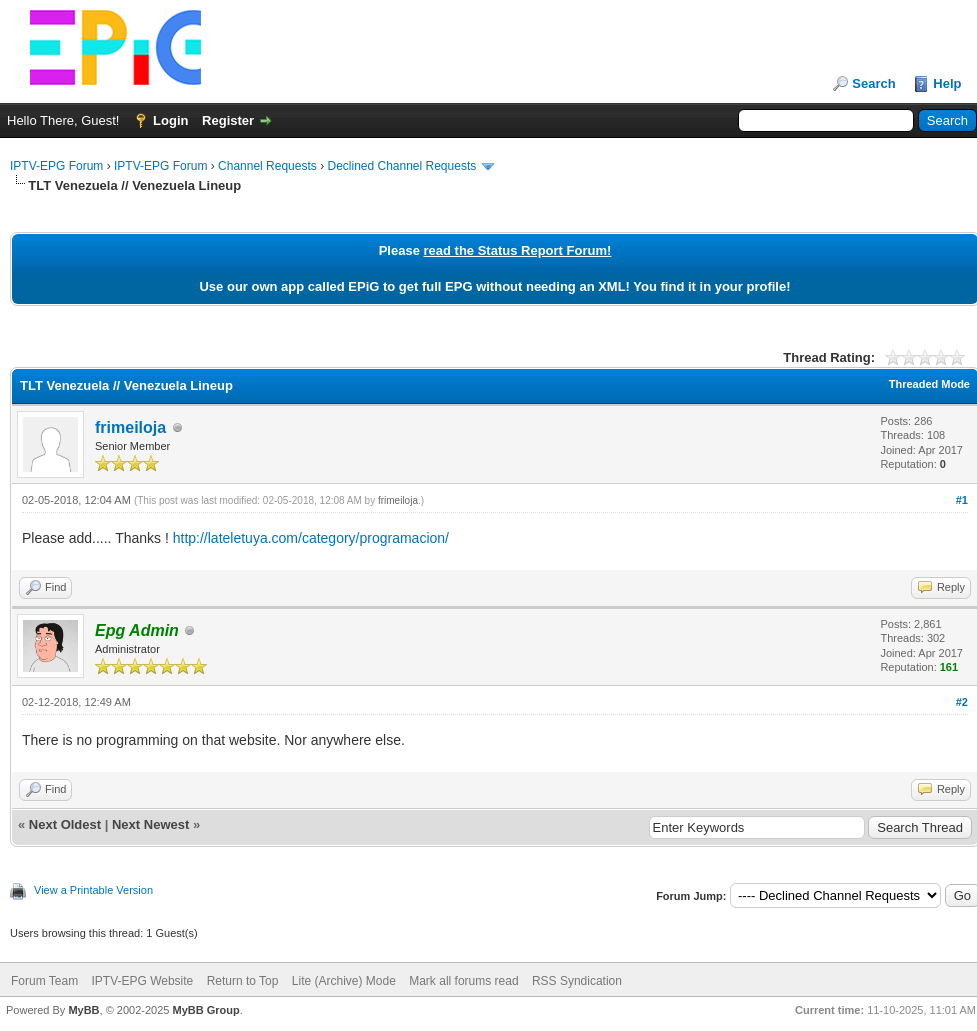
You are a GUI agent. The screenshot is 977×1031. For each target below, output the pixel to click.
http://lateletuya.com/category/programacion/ (311, 538)
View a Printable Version (93, 890)
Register (228, 120)
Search (873, 83)
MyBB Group (205, 1010)
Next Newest (150, 824)
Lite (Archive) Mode (344, 981)
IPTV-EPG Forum (56, 166)
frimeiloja (130, 427)
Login (170, 120)
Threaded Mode (929, 384)
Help (947, 83)
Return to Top (243, 981)
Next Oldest (65, 824)
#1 (962, 500)
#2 (962, 702)
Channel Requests (267, 166)
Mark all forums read (463, 981)
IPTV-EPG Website (142, 981)
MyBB (83, 1010)
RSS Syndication (577, 981)
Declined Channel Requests (401, 166)
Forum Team (44, 981)
